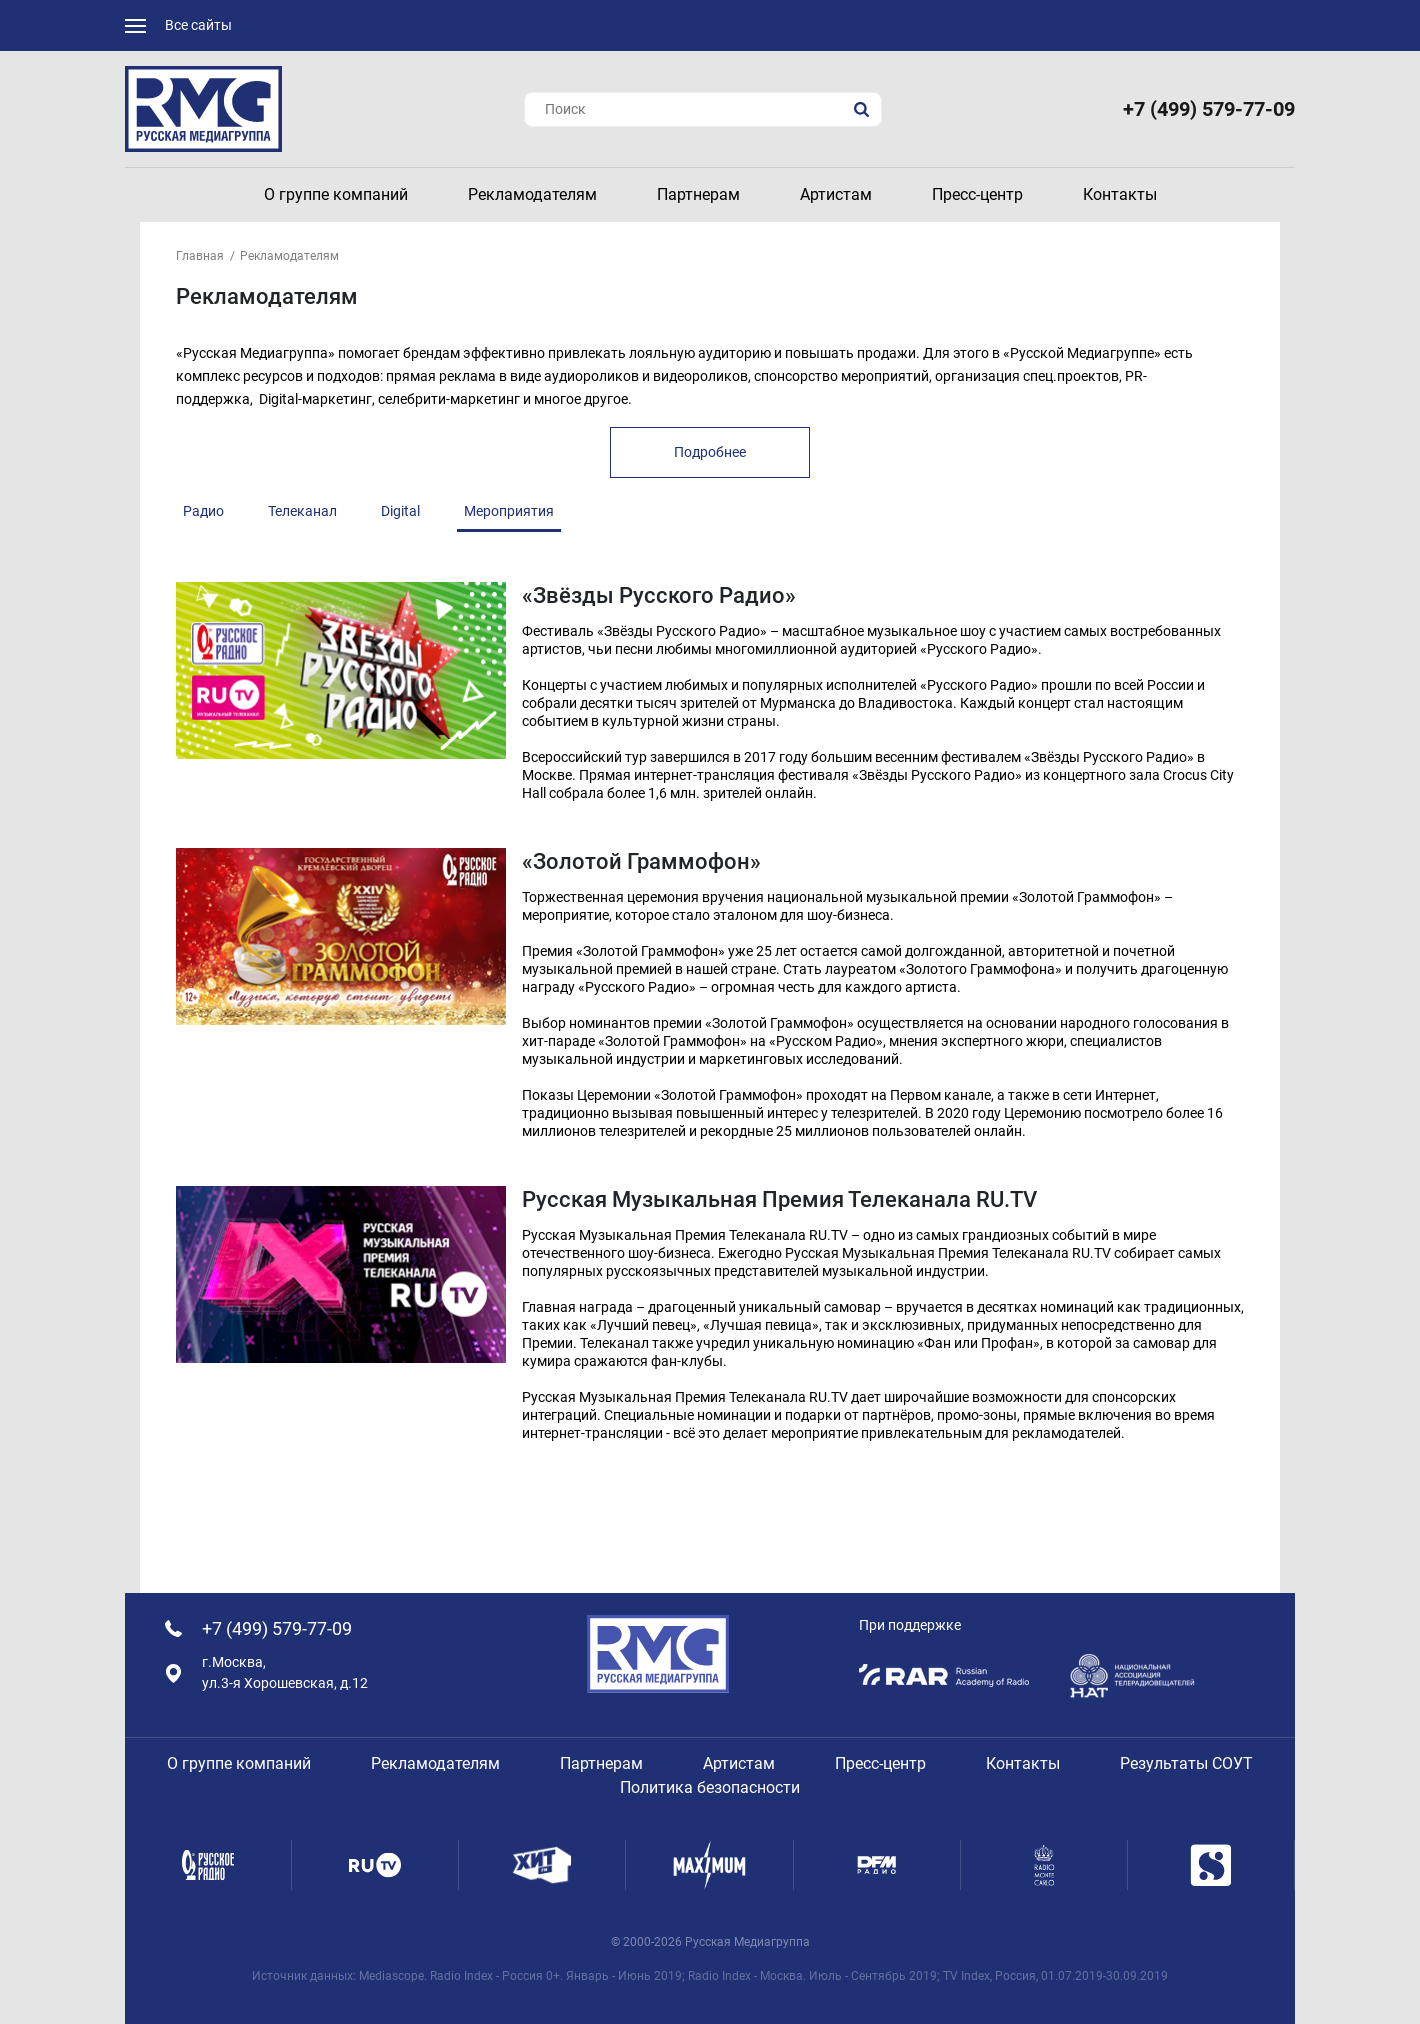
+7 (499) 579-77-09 (1209, 109)
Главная (200, 256)
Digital (400, 511)
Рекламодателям (289, 256)
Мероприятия (509, 511)
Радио (203, 511)
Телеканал (302, 511)
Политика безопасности (710, 1787)
